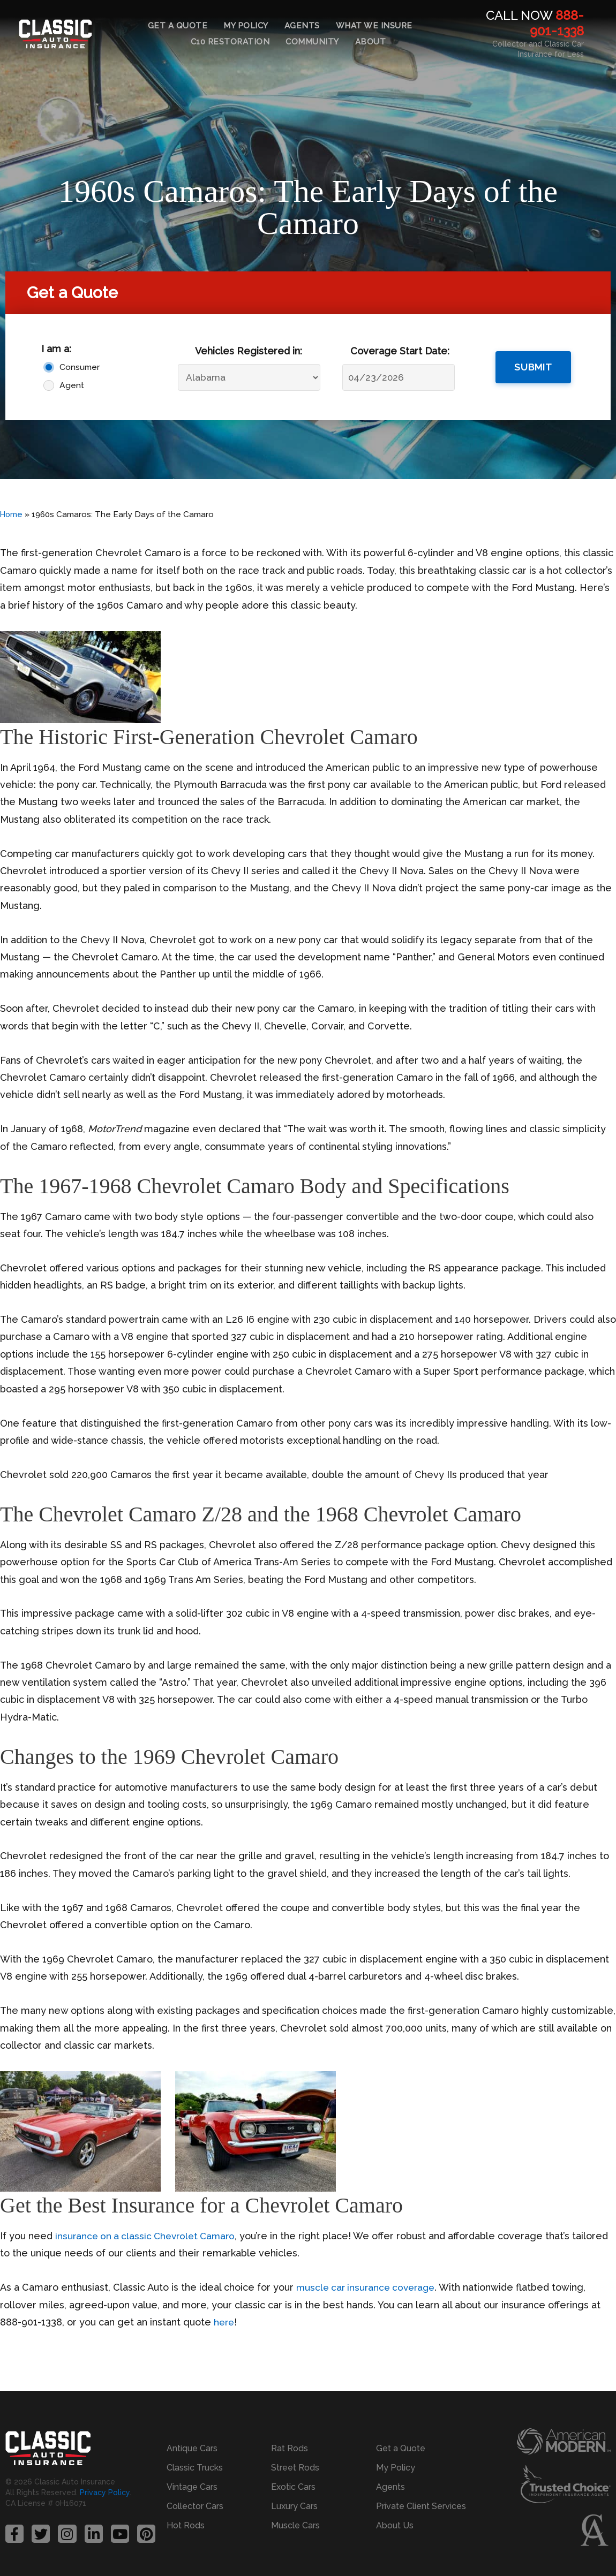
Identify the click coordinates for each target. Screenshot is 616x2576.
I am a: (56, 348)
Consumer (79, 367)
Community (312, 42)
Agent (71, 385)
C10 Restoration (230, 42)
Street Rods (295, 2468)
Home (12, 514)
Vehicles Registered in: (248, 351)
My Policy (245, 26)
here (225, 2322)
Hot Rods (186, 2525)
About (370, 42)
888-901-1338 (557, 23)
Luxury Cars (294, 2506)
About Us (395, 2525)
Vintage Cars (192, 2487)
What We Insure (374, 26)
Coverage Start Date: (399, 351)
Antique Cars (192, 2448)
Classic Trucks (195, 2468)
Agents (302, 26)
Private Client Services (421, 2506)
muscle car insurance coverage (368, 2287)
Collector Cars (195, 2506)
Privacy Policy (105, 2493)
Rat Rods (289, 2448)
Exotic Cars (293, 2487)
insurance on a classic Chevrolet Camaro (149, 2235)
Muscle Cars (295, 2525)
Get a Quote (178, 26)
